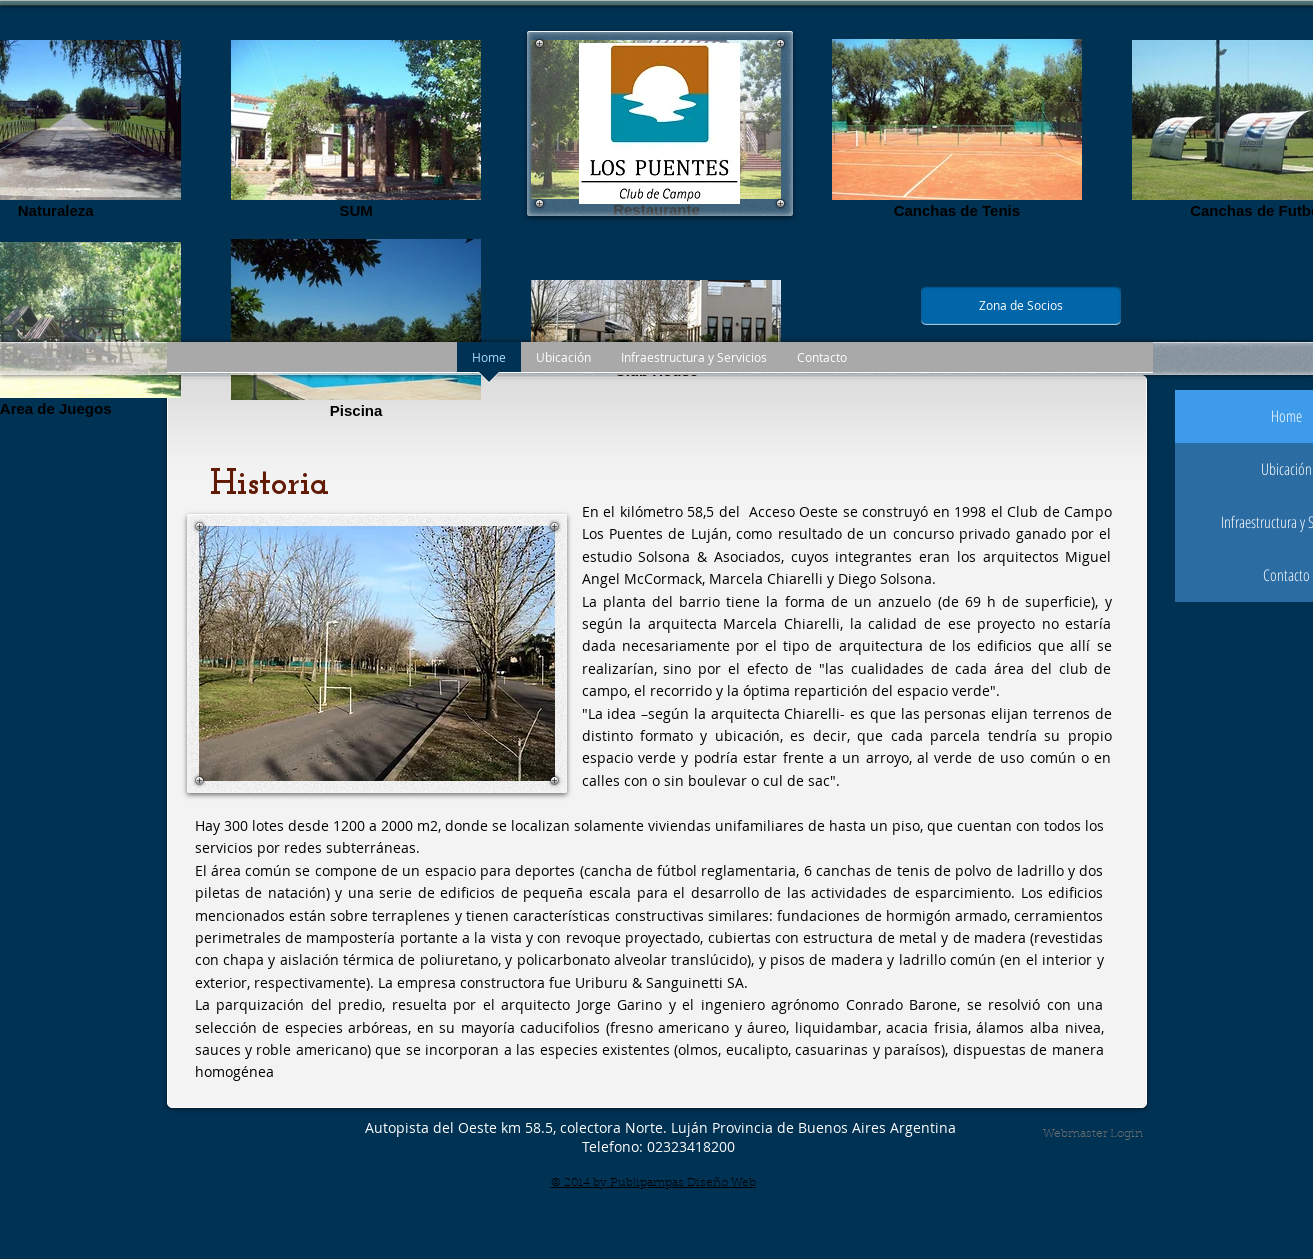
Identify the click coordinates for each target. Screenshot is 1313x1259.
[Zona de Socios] (1021, 305)
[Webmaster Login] (1093, 1134)
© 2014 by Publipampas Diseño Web (653, 1183)
